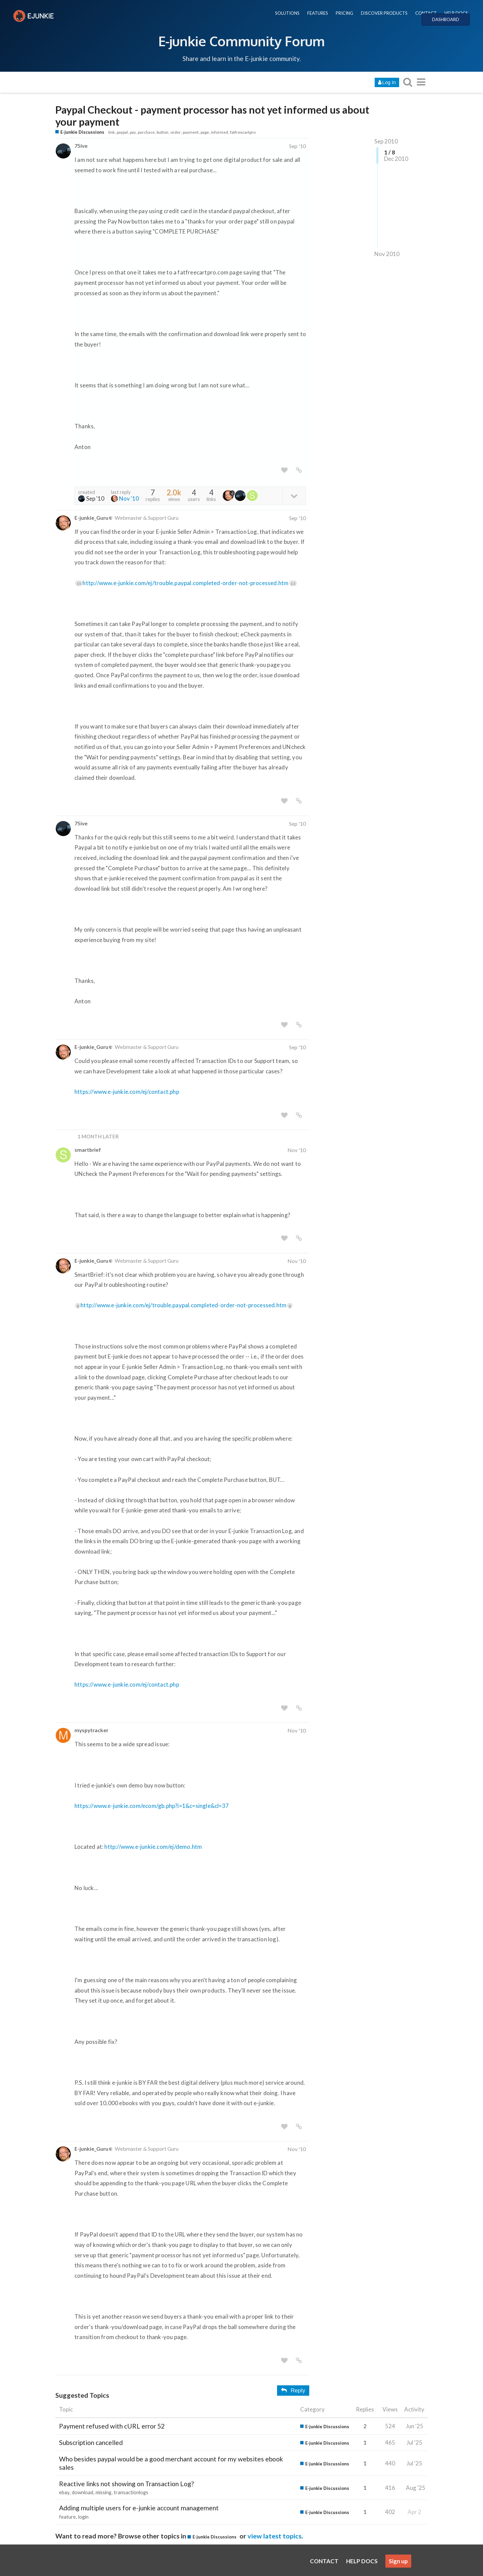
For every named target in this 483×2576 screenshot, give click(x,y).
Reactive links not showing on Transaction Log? (126, 2484)
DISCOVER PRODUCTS (384, 13)
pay (133, 132)
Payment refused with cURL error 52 (112, 2426)
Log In (387, 82)
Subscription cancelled (91, 2442)
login (83, 2517)
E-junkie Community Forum (241, 41)
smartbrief (87, 1149)
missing (103, 2492)
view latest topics (275, 2536)
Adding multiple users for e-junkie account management (139, 2508)
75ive (81, 145)
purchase (146, 132)
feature (67, 2517)
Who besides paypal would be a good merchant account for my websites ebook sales (171, 2463)
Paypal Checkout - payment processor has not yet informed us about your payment (212, 116)
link (111, 132)
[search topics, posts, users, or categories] (407, 81)
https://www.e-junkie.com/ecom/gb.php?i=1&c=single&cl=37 (151, 1805)
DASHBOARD (445, 19)
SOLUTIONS (287, 13)
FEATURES (317, 13)
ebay (64, 2492)
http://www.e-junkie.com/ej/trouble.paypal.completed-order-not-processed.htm (190, 582)
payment (191, 132)
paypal (122, 132)
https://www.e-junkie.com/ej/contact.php (126, 1091)
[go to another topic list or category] (421, 81)
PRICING (344, 13)
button (162, 132)
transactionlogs (131, 2492)
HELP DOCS (456, 13)
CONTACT (426, 13)
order (175, 132)
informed (219, 132)
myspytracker (91, 1730)
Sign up (398, 2561)
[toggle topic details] (294, 495)
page (205, 132)
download (82, 2492)
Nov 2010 (386, 254)
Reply (293, 2390)
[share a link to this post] (298, 470)
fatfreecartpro (243, 132)
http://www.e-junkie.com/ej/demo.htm (153, 1846)
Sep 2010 (386, 141)
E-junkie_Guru (91, 517)
